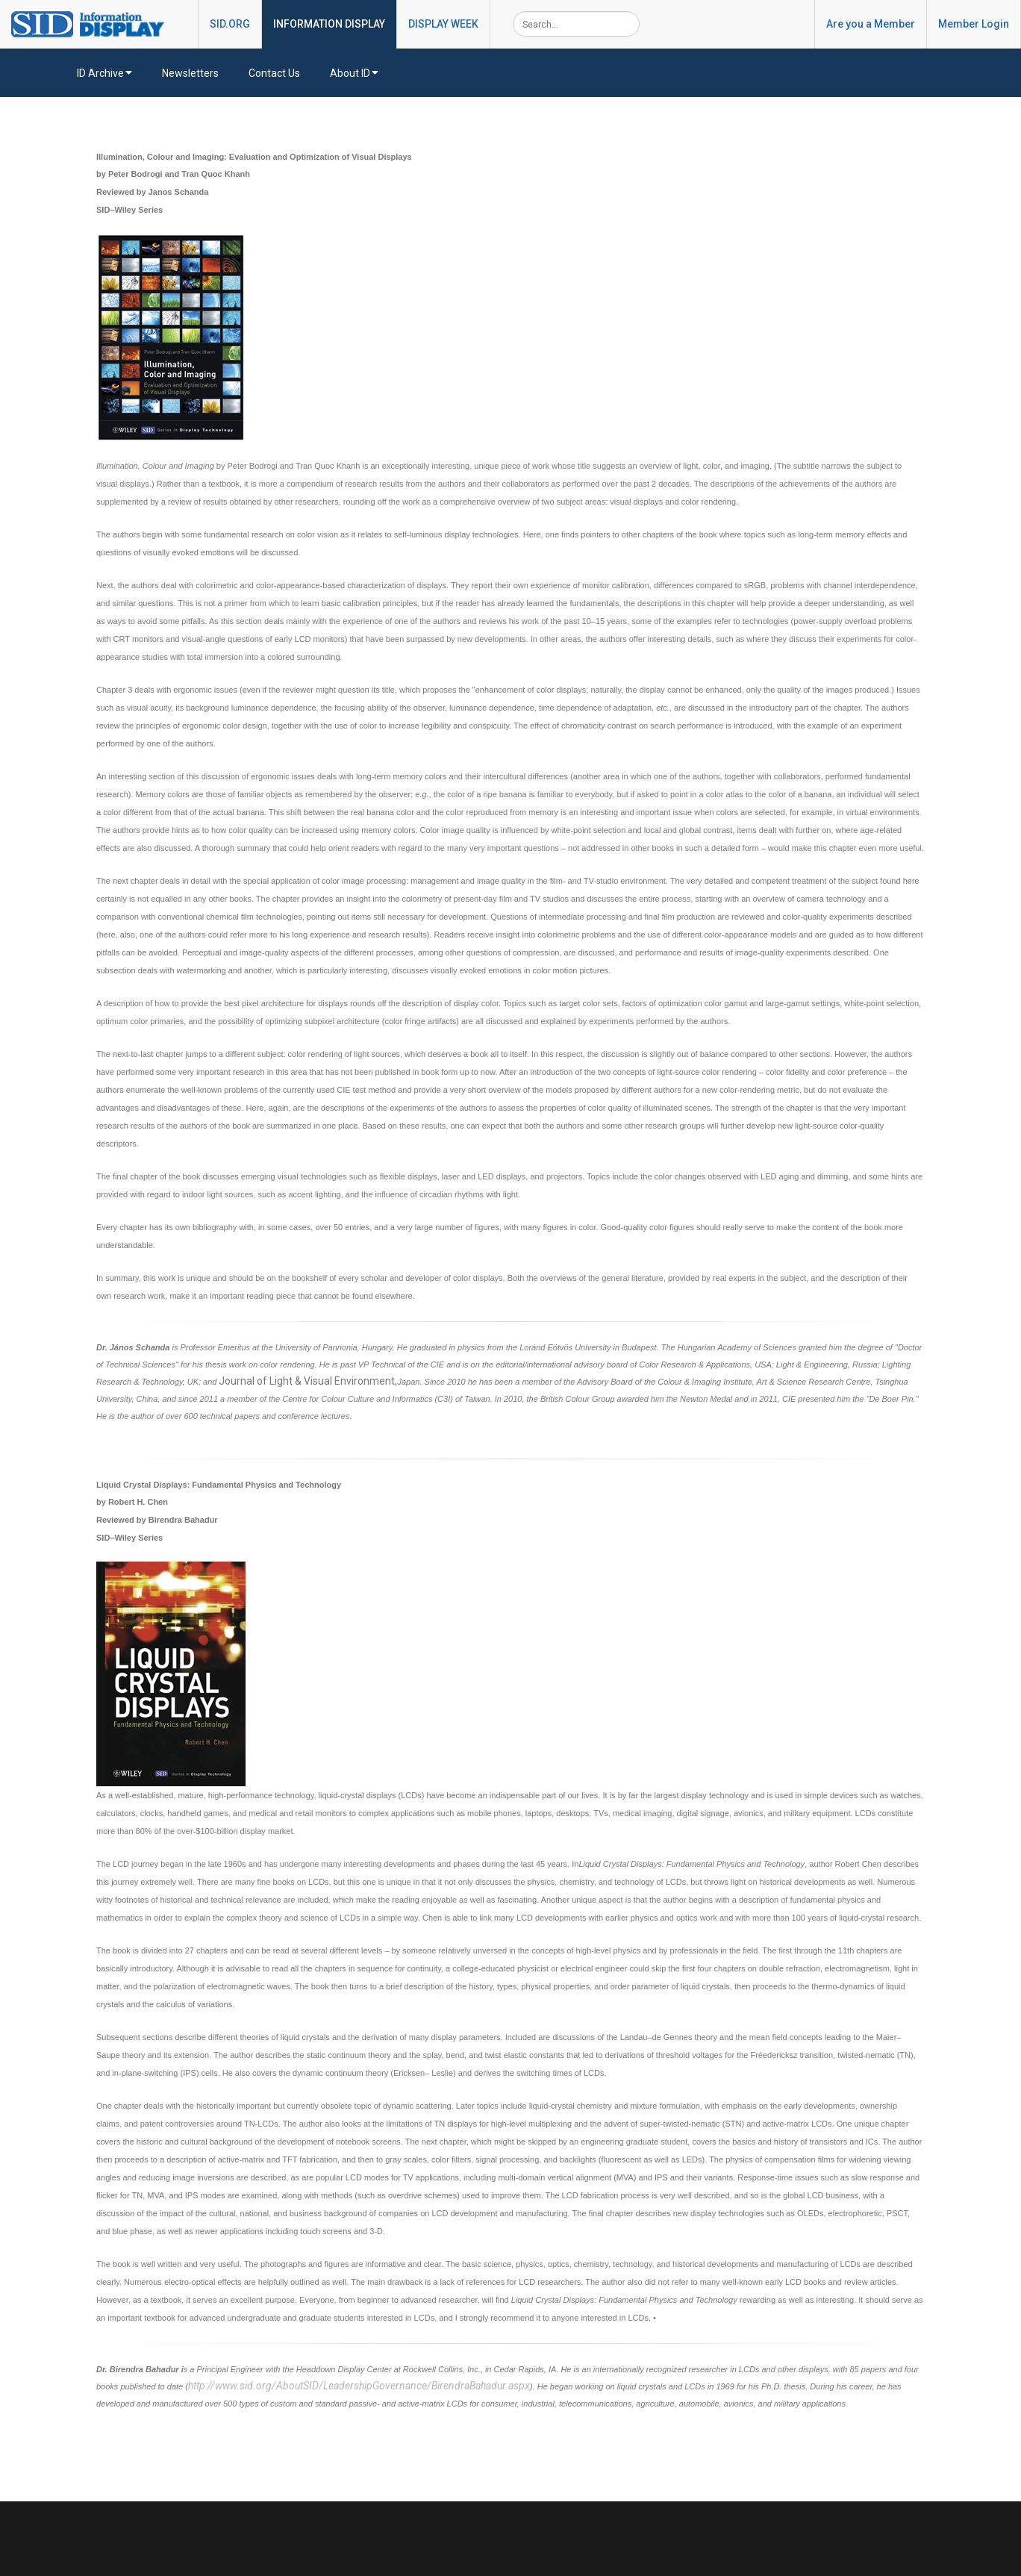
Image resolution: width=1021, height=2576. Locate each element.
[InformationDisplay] (95, 22)
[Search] (576, 24)
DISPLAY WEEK (443, 24)
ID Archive (104, 73)
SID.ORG (230, 24)
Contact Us (274, 73)
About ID (354, 73)
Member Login (973, 24)
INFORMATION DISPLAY (329, 24)
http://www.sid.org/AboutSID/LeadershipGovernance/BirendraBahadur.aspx (359, 2386)
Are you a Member (870, 24)
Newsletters (190, 73)
